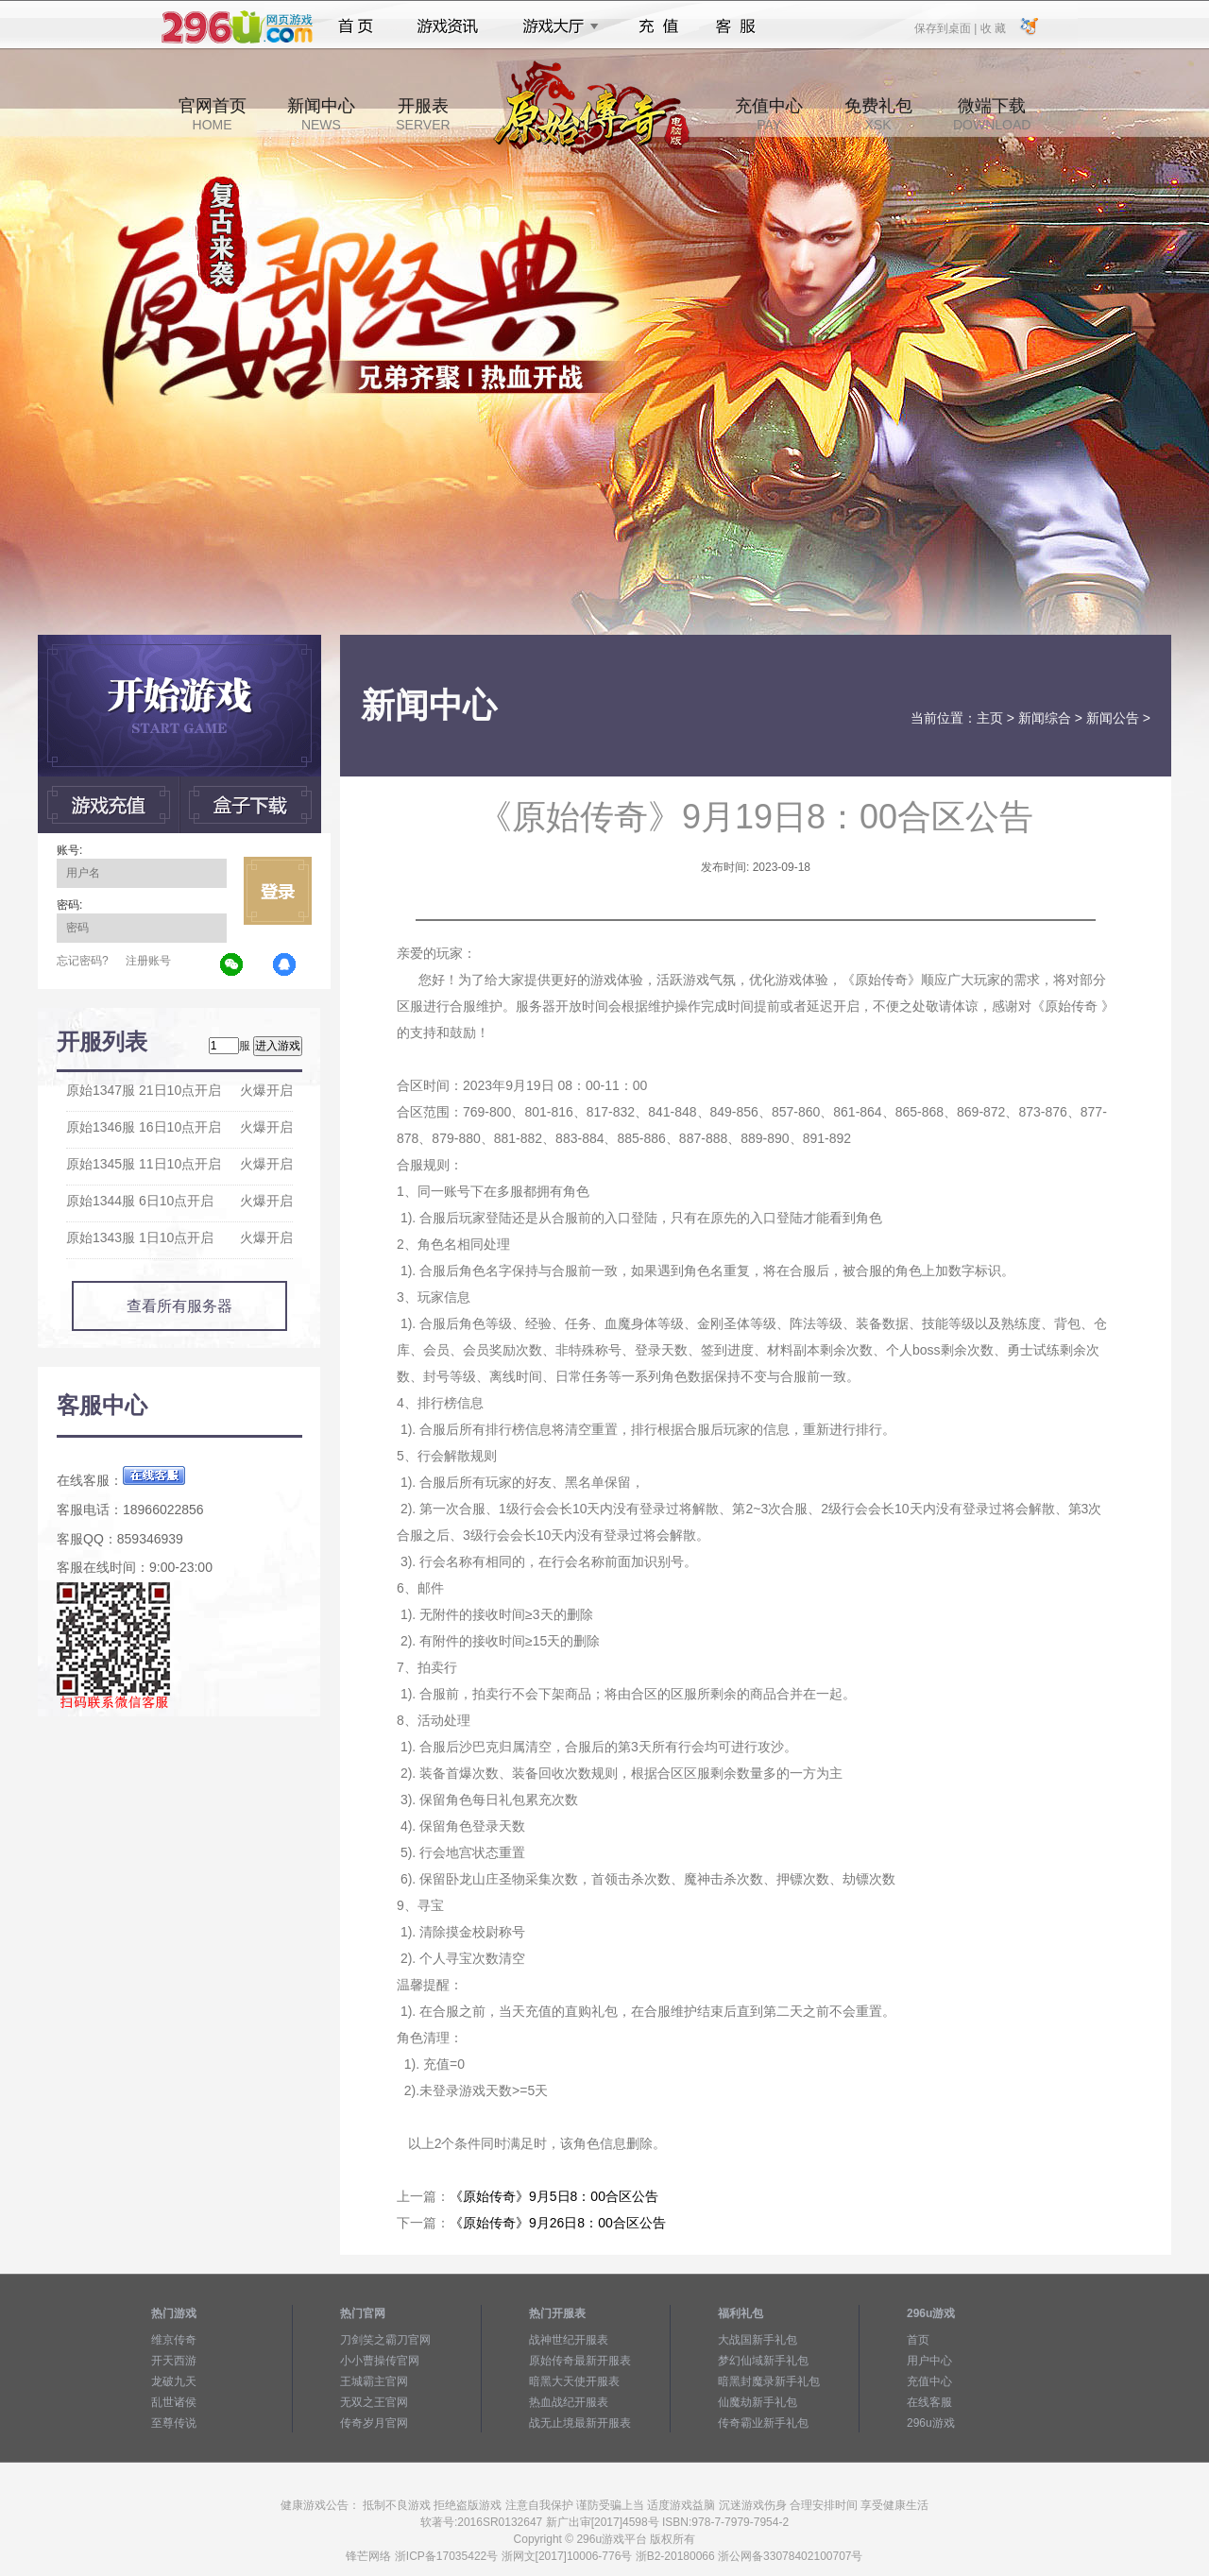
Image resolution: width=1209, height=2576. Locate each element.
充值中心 (769, 114)
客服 (736, 26)
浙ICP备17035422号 (446, 2556)
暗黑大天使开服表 (574, 2381)
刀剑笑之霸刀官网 (385, 2339)
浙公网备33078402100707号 (790, 2556)
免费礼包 (878, 114)
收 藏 (992, 27)
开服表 (423, 114)
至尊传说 (173, 2423)
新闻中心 (321, 114)
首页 (355, 26)
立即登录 (278, 891)
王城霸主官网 (374, 2381)
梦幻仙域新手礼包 (763, 2360)
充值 (658, 26)
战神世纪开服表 (568, 2339)
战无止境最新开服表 (580, 2423)
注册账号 (148, 960)
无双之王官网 (374, 2402)
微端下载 (991, 114)
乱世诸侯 (173, 2402)
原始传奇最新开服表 (580, 2360)
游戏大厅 (555, 26)
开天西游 (173, 2360)
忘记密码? (83, 960)
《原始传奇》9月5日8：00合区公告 (554, 2196)
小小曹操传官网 (379, 2360)
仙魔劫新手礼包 (757, 2402)
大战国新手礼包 (757, 2339)
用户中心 (929, 2360)
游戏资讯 (448, 26)
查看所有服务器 (179, 1306)
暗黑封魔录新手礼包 (769, 2381)
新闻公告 (1112, 717)
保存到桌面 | (946, 27)
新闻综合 (1044, 717)
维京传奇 (173, 2339)
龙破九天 (173, 2381)
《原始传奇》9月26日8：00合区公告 (558, 2222)
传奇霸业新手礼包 (763, 2423)
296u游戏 (931, 2423)
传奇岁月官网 (374, 2423)
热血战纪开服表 (568, 2402)
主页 (990, 717)
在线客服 (929, 2402)
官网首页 (213, 114)
